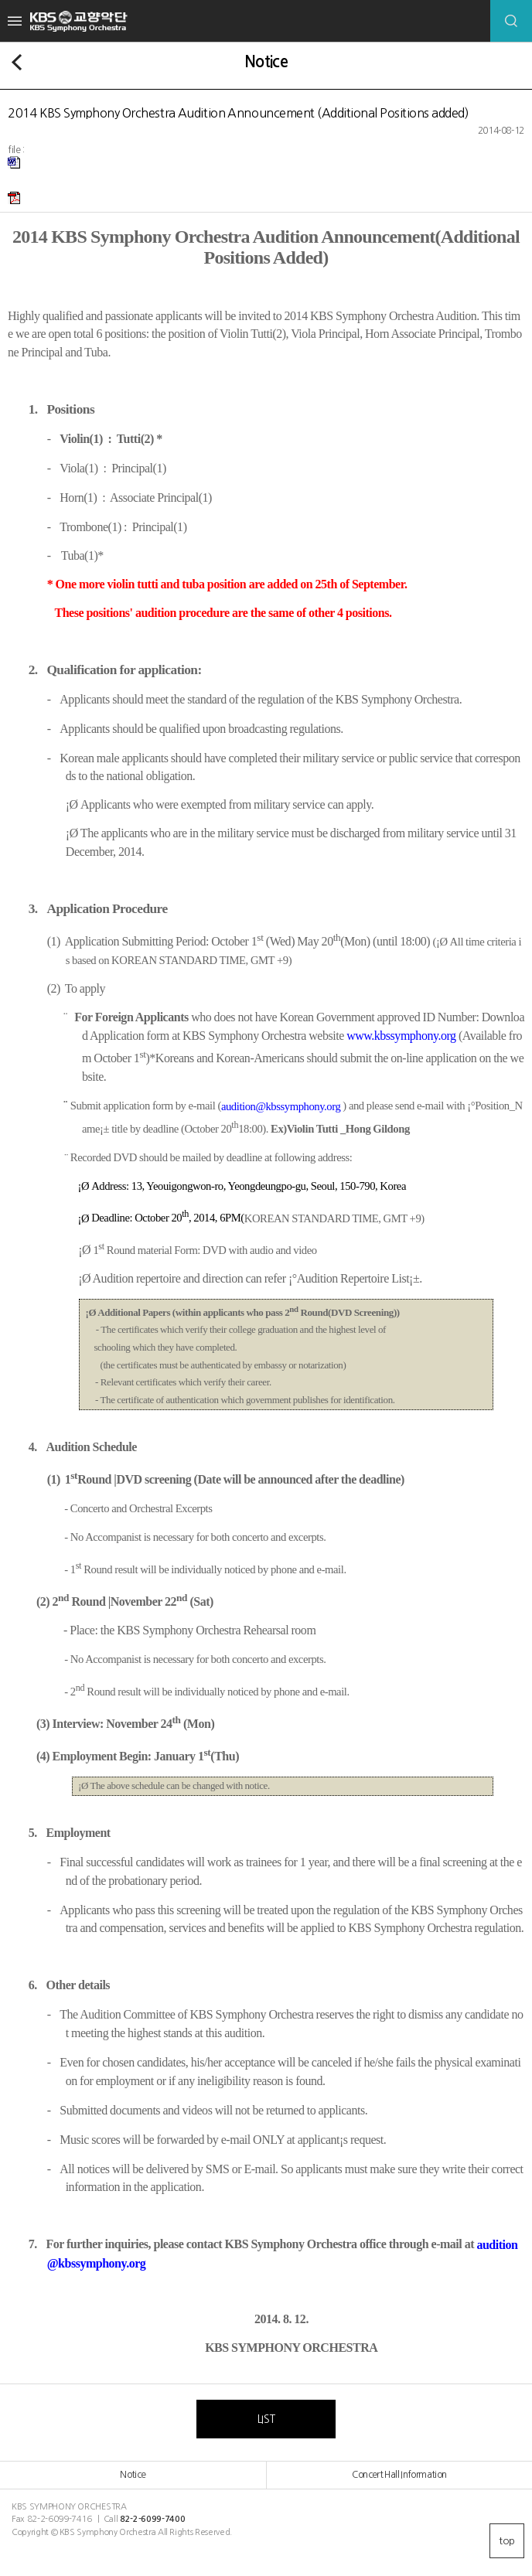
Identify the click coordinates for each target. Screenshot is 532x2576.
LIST (266, 2419)
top (507, 2541)
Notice (132, 2474)
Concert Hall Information (399, 2474)
